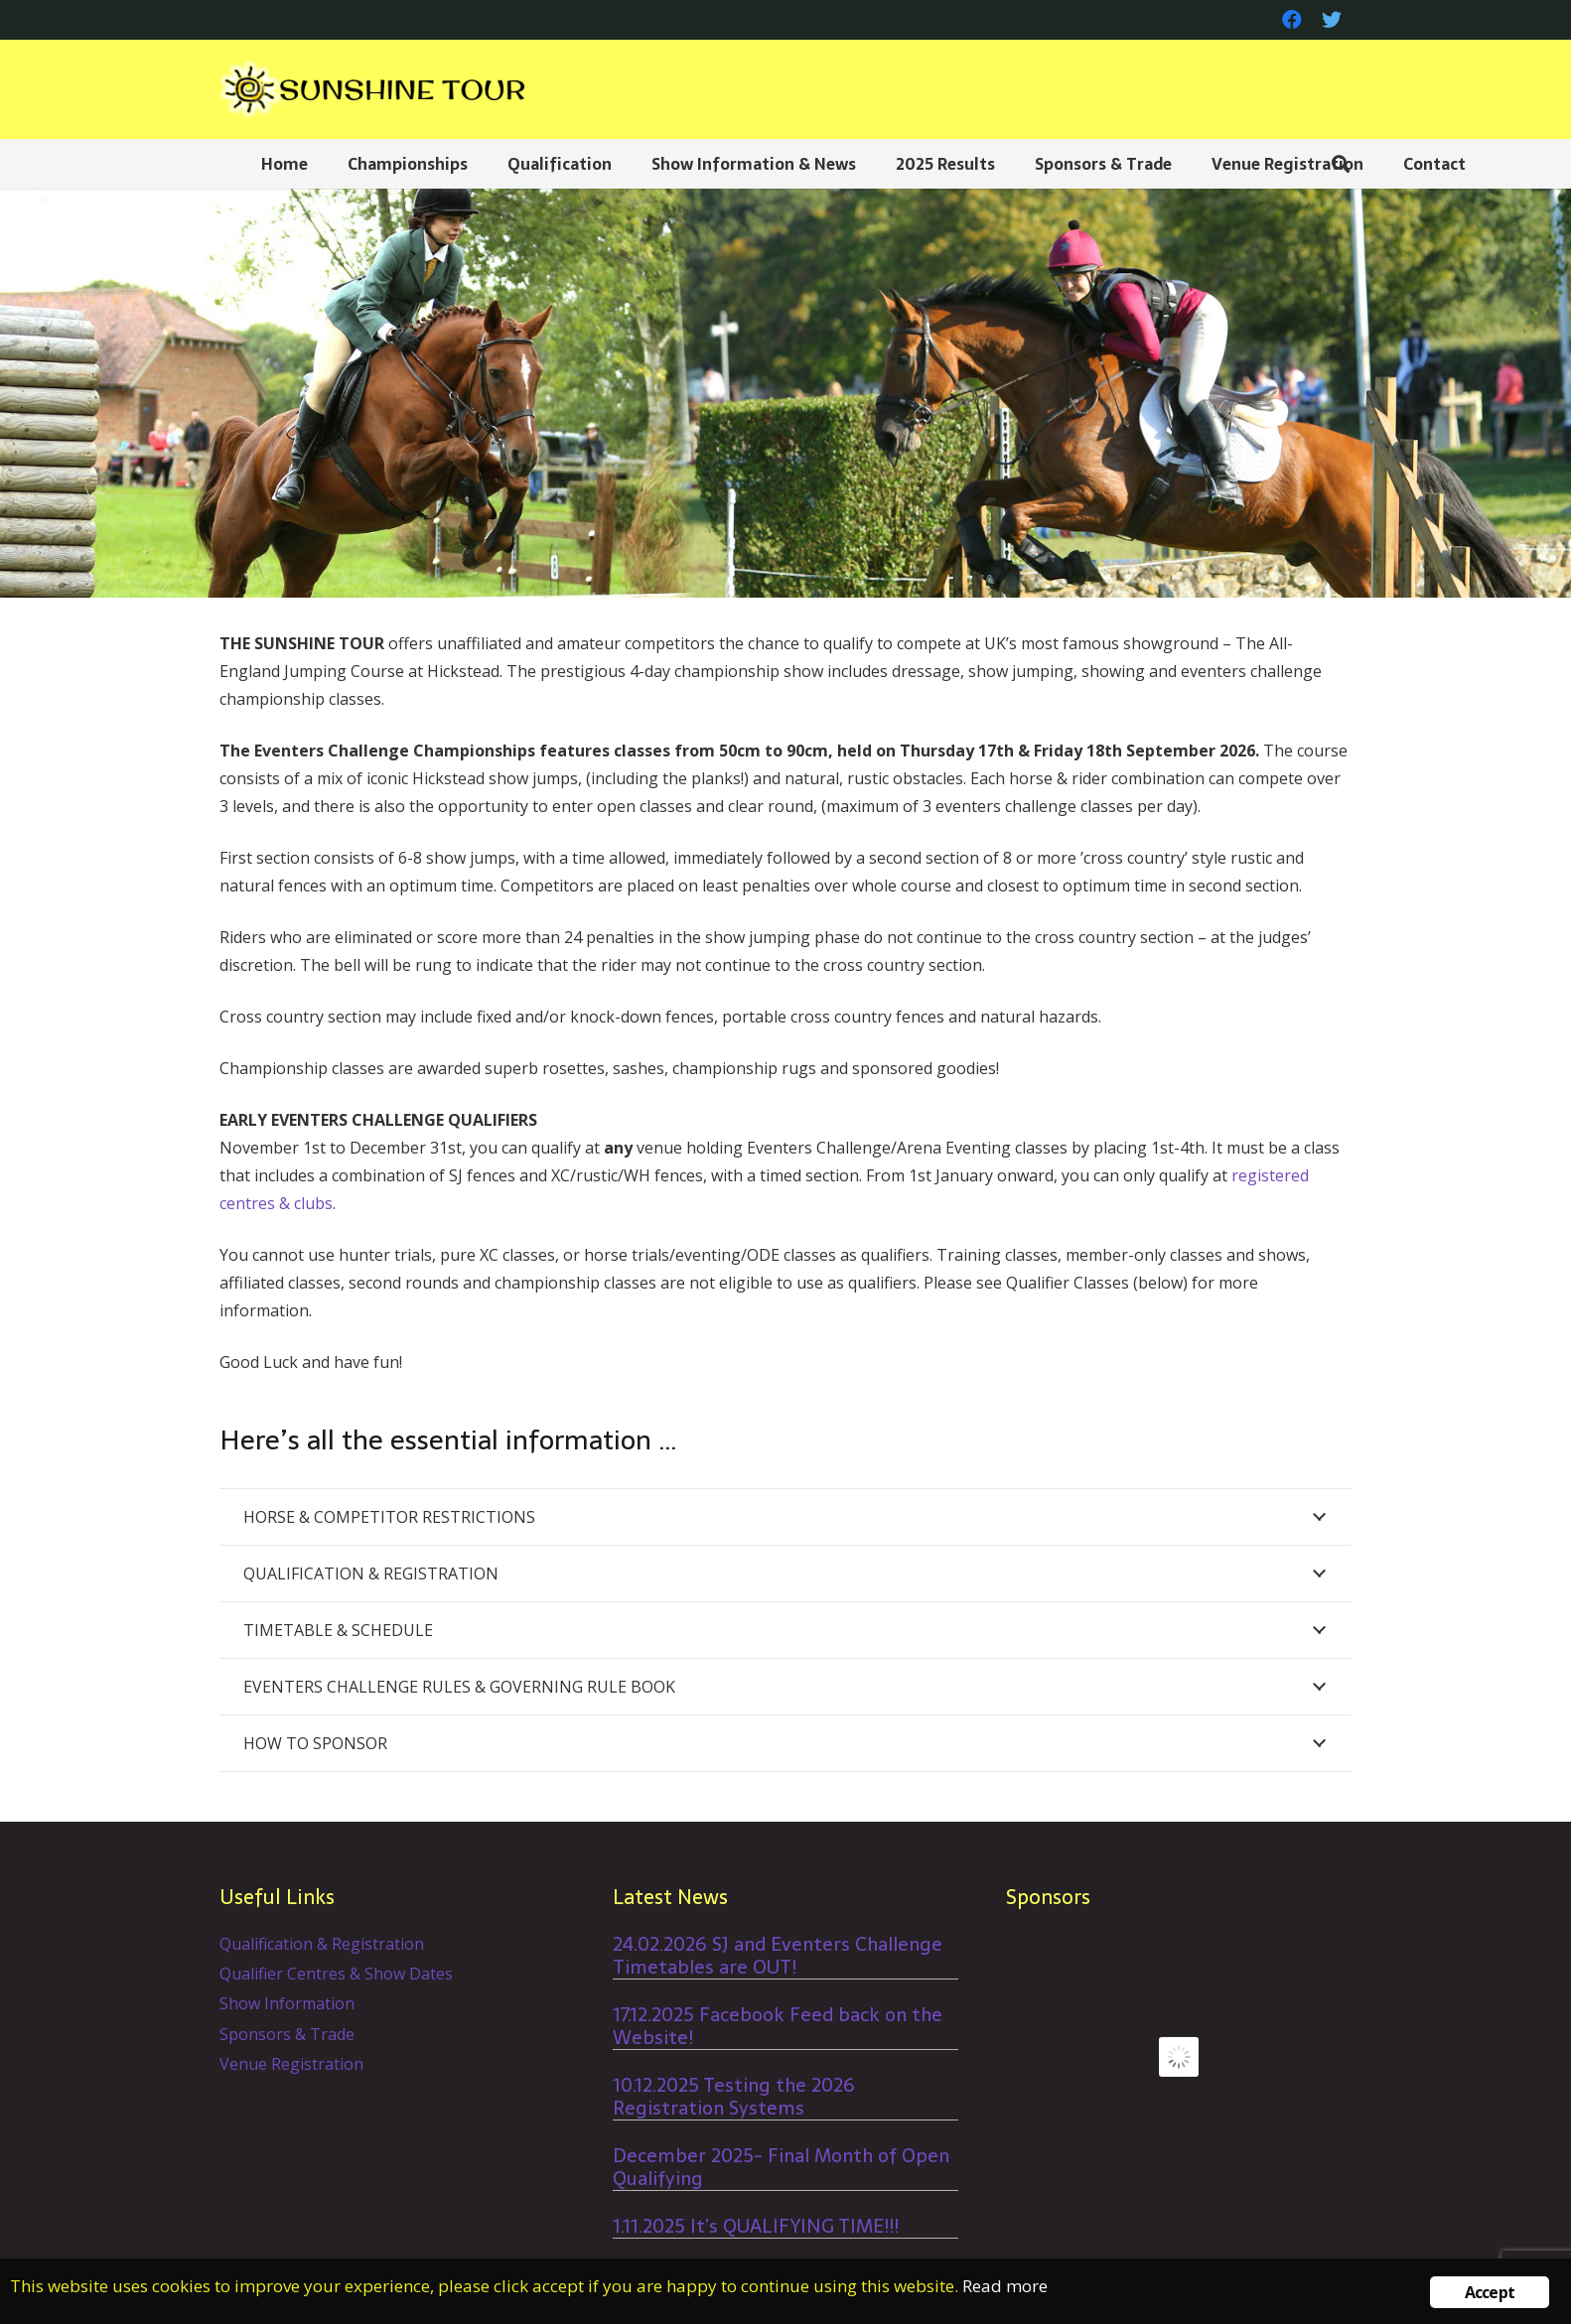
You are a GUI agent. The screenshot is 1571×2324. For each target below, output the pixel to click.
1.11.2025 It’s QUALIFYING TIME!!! (756, 2226)
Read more (1005, 2285)
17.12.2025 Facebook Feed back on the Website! (777, 2026)
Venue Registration (291, 2064)
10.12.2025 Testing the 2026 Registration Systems (734, 2096)
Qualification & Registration (321, 1944)
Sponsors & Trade (287, 2034)
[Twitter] (1332, 20)
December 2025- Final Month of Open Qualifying (781, 2167)
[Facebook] (1292, 20)
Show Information (287, 2003)
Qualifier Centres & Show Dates (336, 1973)
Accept (1489, 2292)
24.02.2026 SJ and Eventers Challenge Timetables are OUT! (777, 1955)
